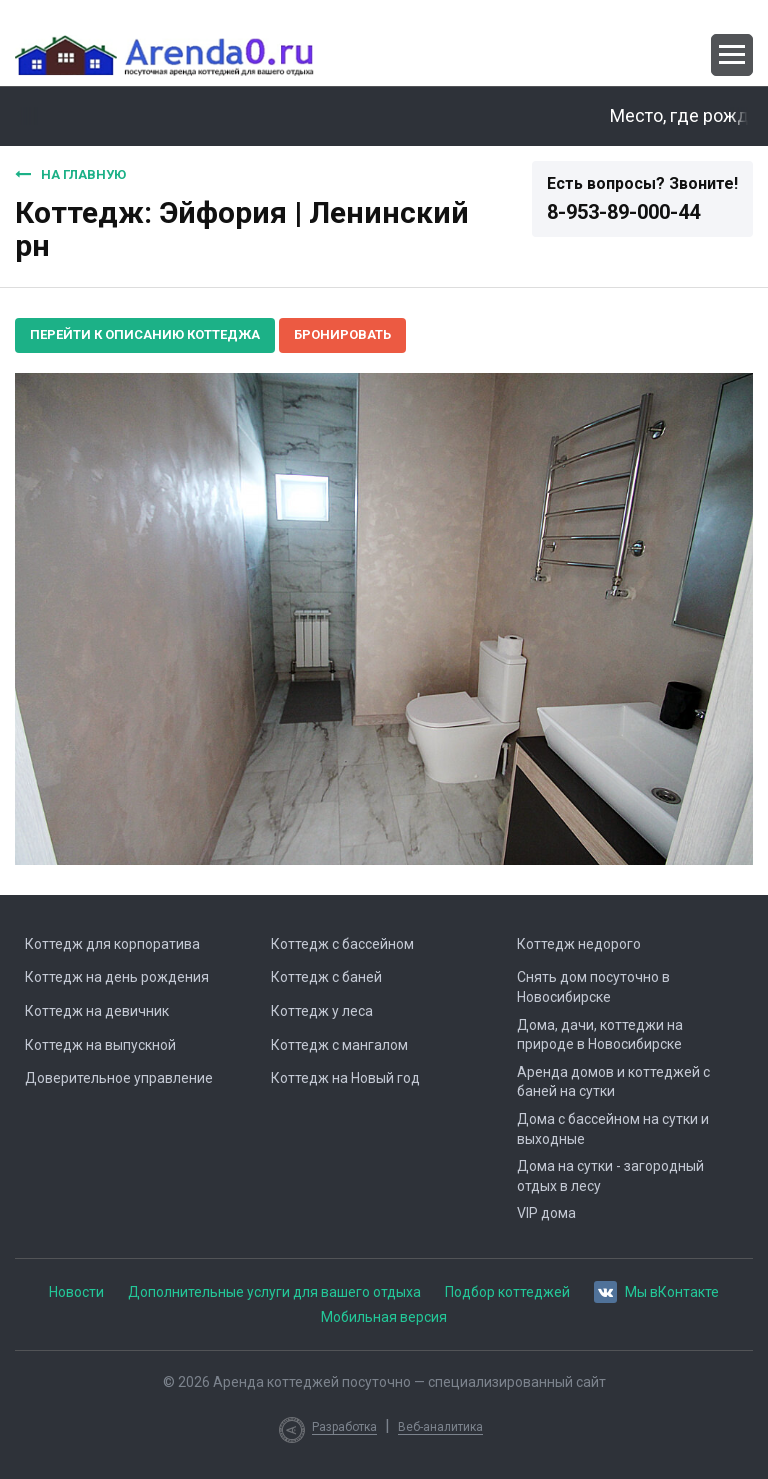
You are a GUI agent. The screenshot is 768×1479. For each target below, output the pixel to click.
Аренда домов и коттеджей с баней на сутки (613, 1082)
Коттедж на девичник (97, 1011)
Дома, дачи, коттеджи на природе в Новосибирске (600, 1035)
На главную (70, 174)
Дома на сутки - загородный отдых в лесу (610, 1176)
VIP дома (546, 1213)
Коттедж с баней (326, 977)
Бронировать (342, 334)
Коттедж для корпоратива (112, 944)
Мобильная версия (384, 1317)
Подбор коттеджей (507, 1292)
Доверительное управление (119, 1078)
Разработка (344, 1427)
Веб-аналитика (440, 1427)
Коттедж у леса (322, 1011)
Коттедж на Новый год (345, 1078)
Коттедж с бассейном (342, 944)
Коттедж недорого (579, 944)
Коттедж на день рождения (117, 977)
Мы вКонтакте (656, 1290)
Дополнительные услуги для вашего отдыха (274, 1292)
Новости (76, 1292)
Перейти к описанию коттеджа (145, 334)
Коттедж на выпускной (100, 1045)
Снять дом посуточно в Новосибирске (593, 987)
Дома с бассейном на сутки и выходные (613, 1129)
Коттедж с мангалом (339, 1045)
